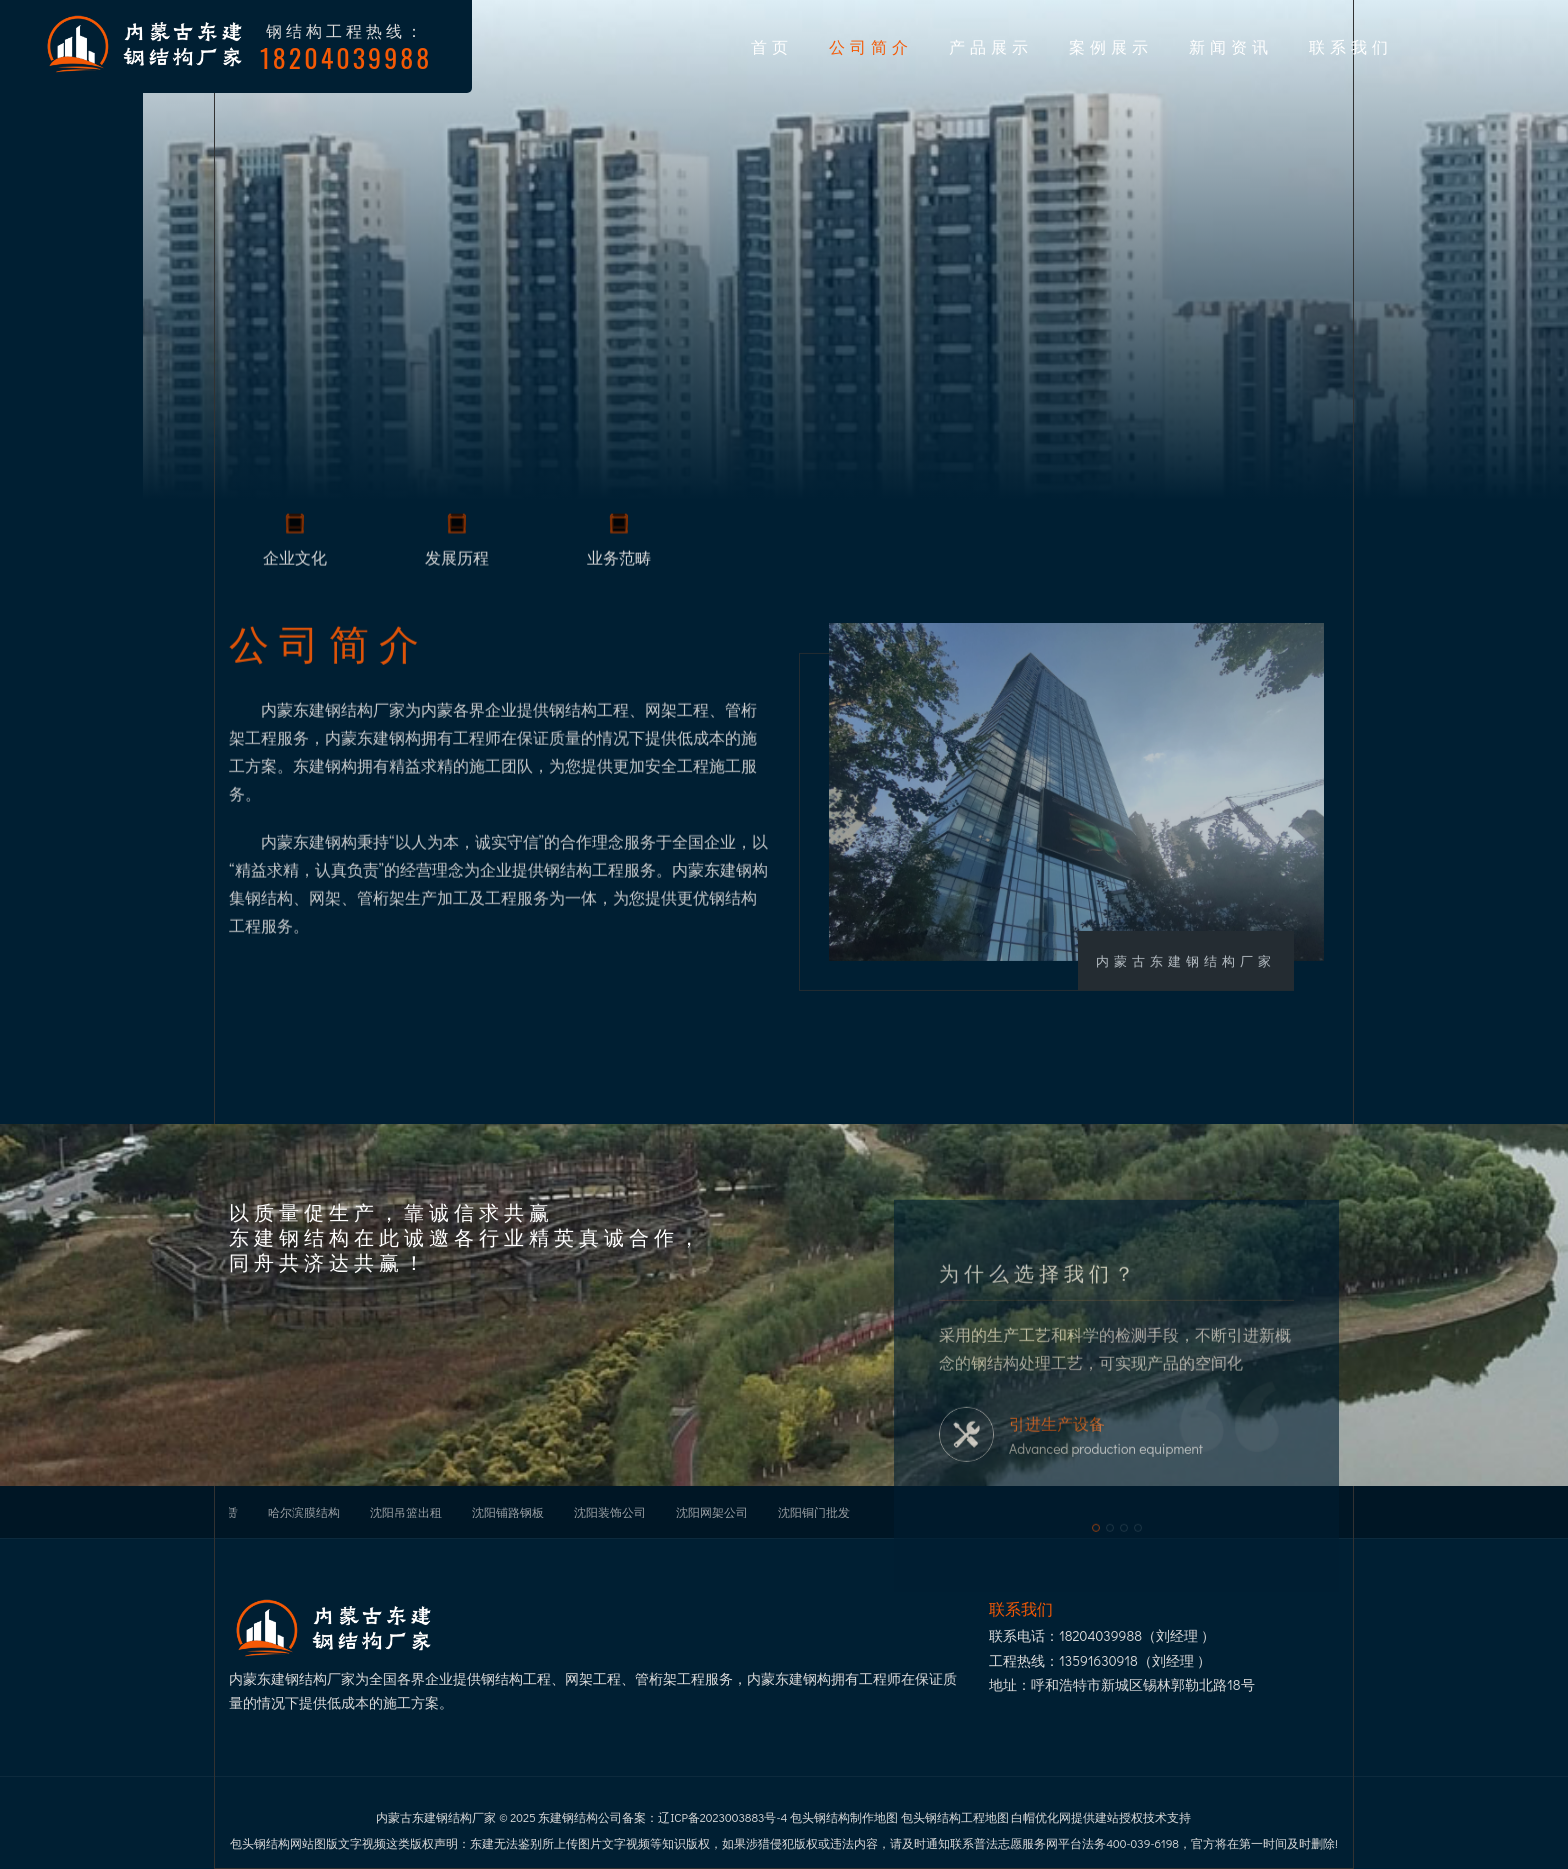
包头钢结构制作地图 (844, 1817)
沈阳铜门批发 (814, 1512)
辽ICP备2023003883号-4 (722, 1817)
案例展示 (1111, 46)
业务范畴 (619, 560)
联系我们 (1351, 46)
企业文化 (295, 560)
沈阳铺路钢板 (508, 1512)
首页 (772, 46)
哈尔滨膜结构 (304, 1512)
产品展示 (991, 46)
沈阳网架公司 (712, 1512)
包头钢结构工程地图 (955, 1817)
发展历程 (457, 560)
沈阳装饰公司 (610, 1512)
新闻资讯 (1231, 46)
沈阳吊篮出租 (406, 1512)
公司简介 (871, 46)
